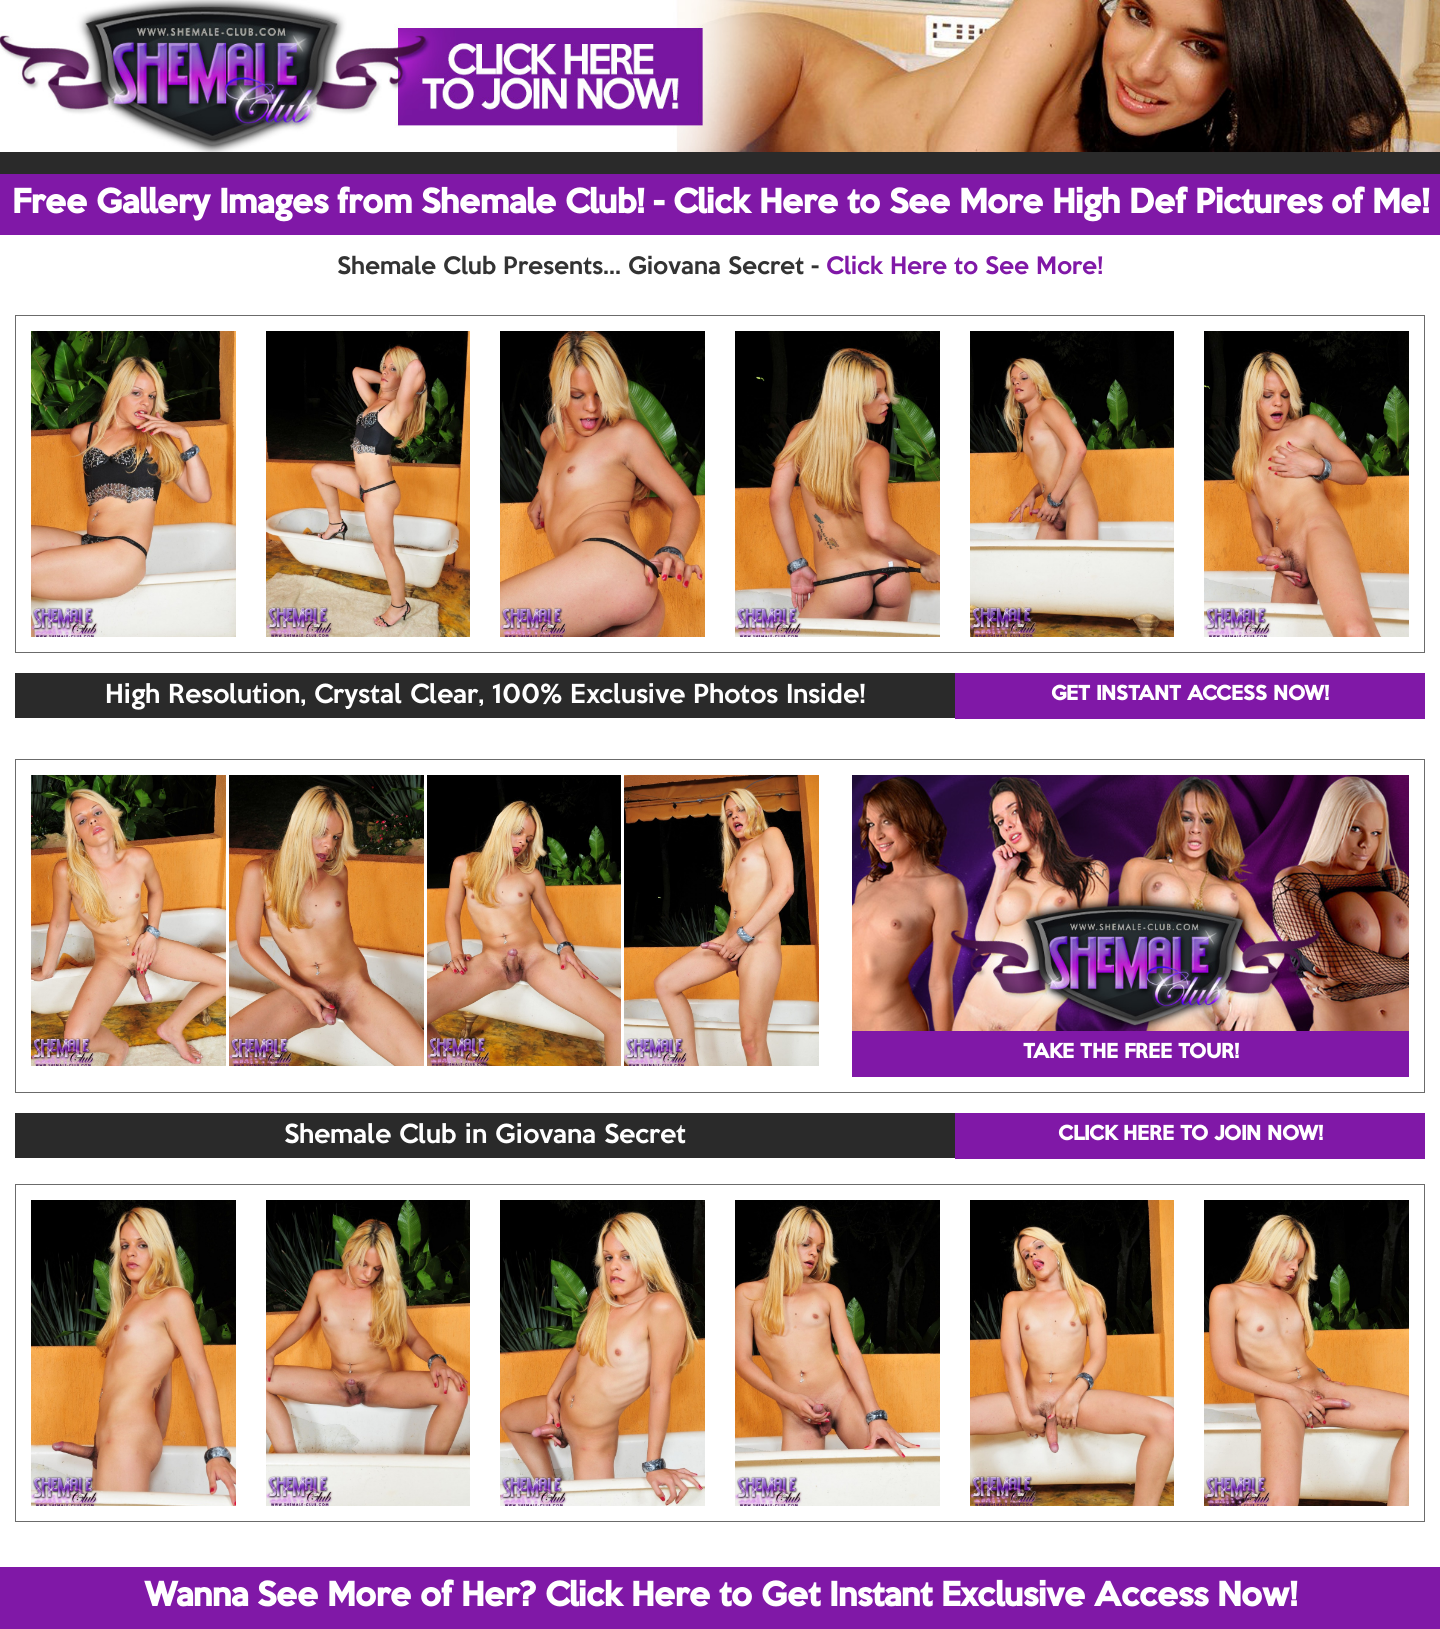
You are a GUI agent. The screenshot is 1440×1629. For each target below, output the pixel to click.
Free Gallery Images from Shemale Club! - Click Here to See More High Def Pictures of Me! (720, 204)
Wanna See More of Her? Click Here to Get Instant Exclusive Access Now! (720, 1597)
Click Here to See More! (964, 267)
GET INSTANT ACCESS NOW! (1190, 695)
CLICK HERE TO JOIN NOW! (1190, 1135)
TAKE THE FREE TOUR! (1131, 1053)
